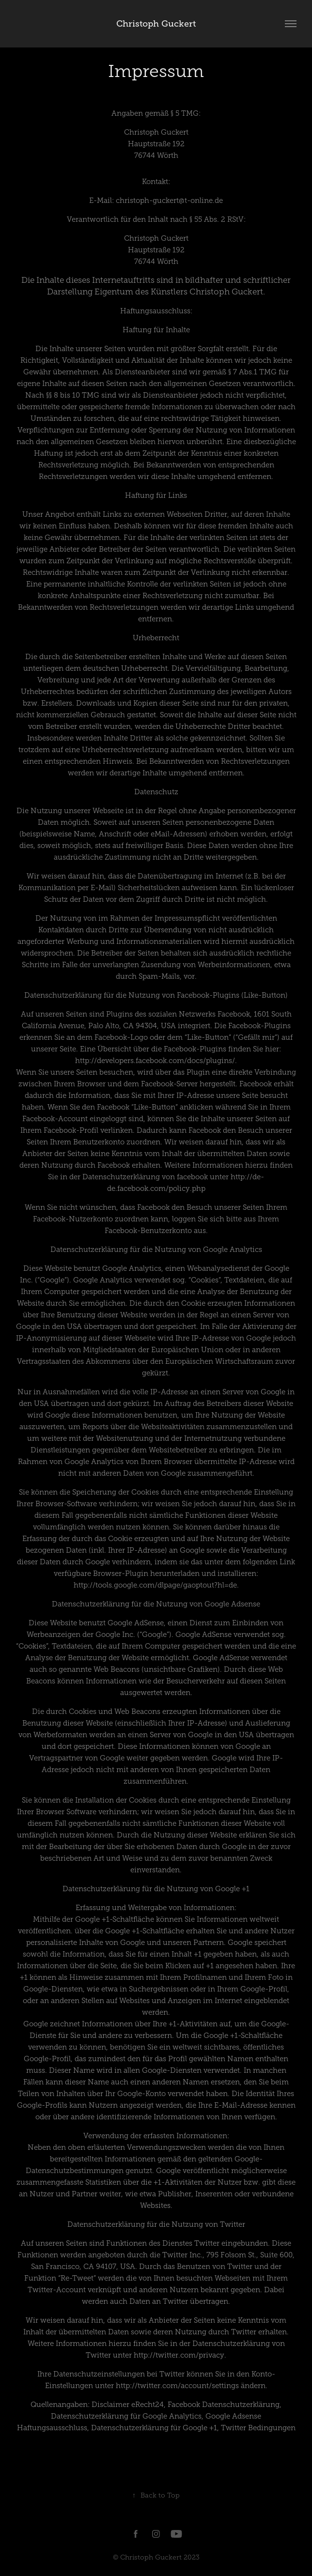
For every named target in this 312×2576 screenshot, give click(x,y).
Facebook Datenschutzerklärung (224, 2404)
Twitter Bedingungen (258, 2428)
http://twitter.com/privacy (179, 2355)
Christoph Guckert (156, 24)
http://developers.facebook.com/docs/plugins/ (155, 1060)
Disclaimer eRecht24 (128, 2404)
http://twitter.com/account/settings (177, 2386)
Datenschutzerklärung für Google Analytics (126, 2416)
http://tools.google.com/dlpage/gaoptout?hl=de (155, 1585)
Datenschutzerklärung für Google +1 (154, 2428)
